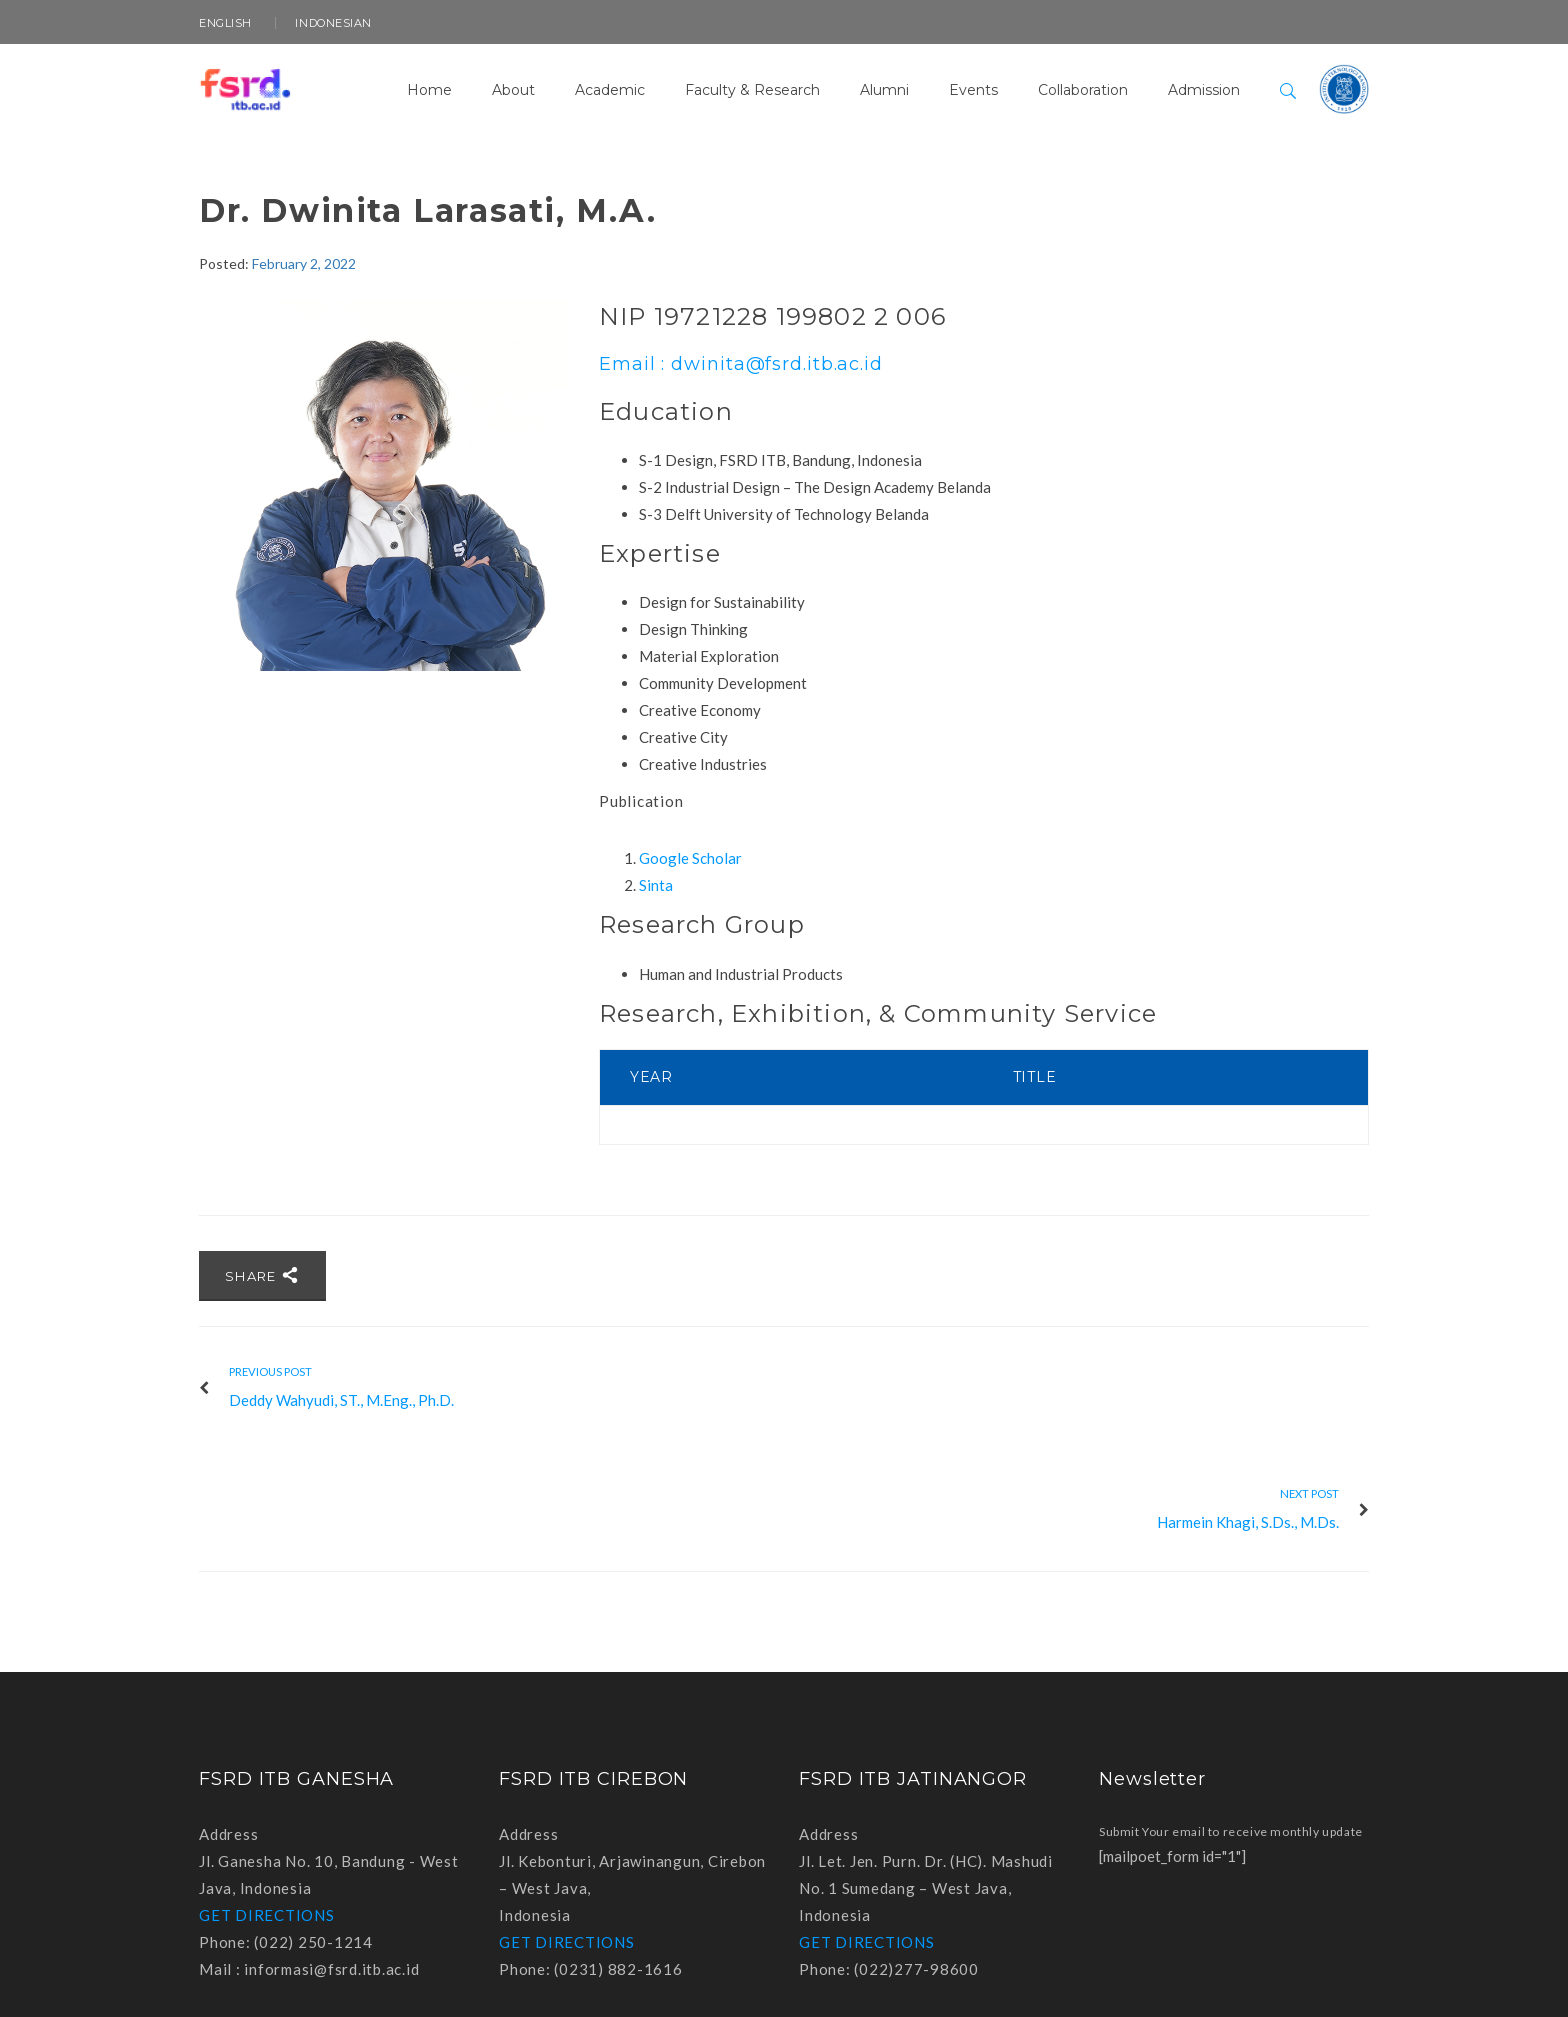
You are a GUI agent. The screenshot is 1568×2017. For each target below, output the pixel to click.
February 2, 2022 (304, 263)
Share (262, 1275)
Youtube (1308, 1979)
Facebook (1264, 1979)
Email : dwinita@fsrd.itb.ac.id (741, 364)
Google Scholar (690, 858)
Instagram (1352, 1979)
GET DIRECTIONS (267, 1793)
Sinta (656, 885)
